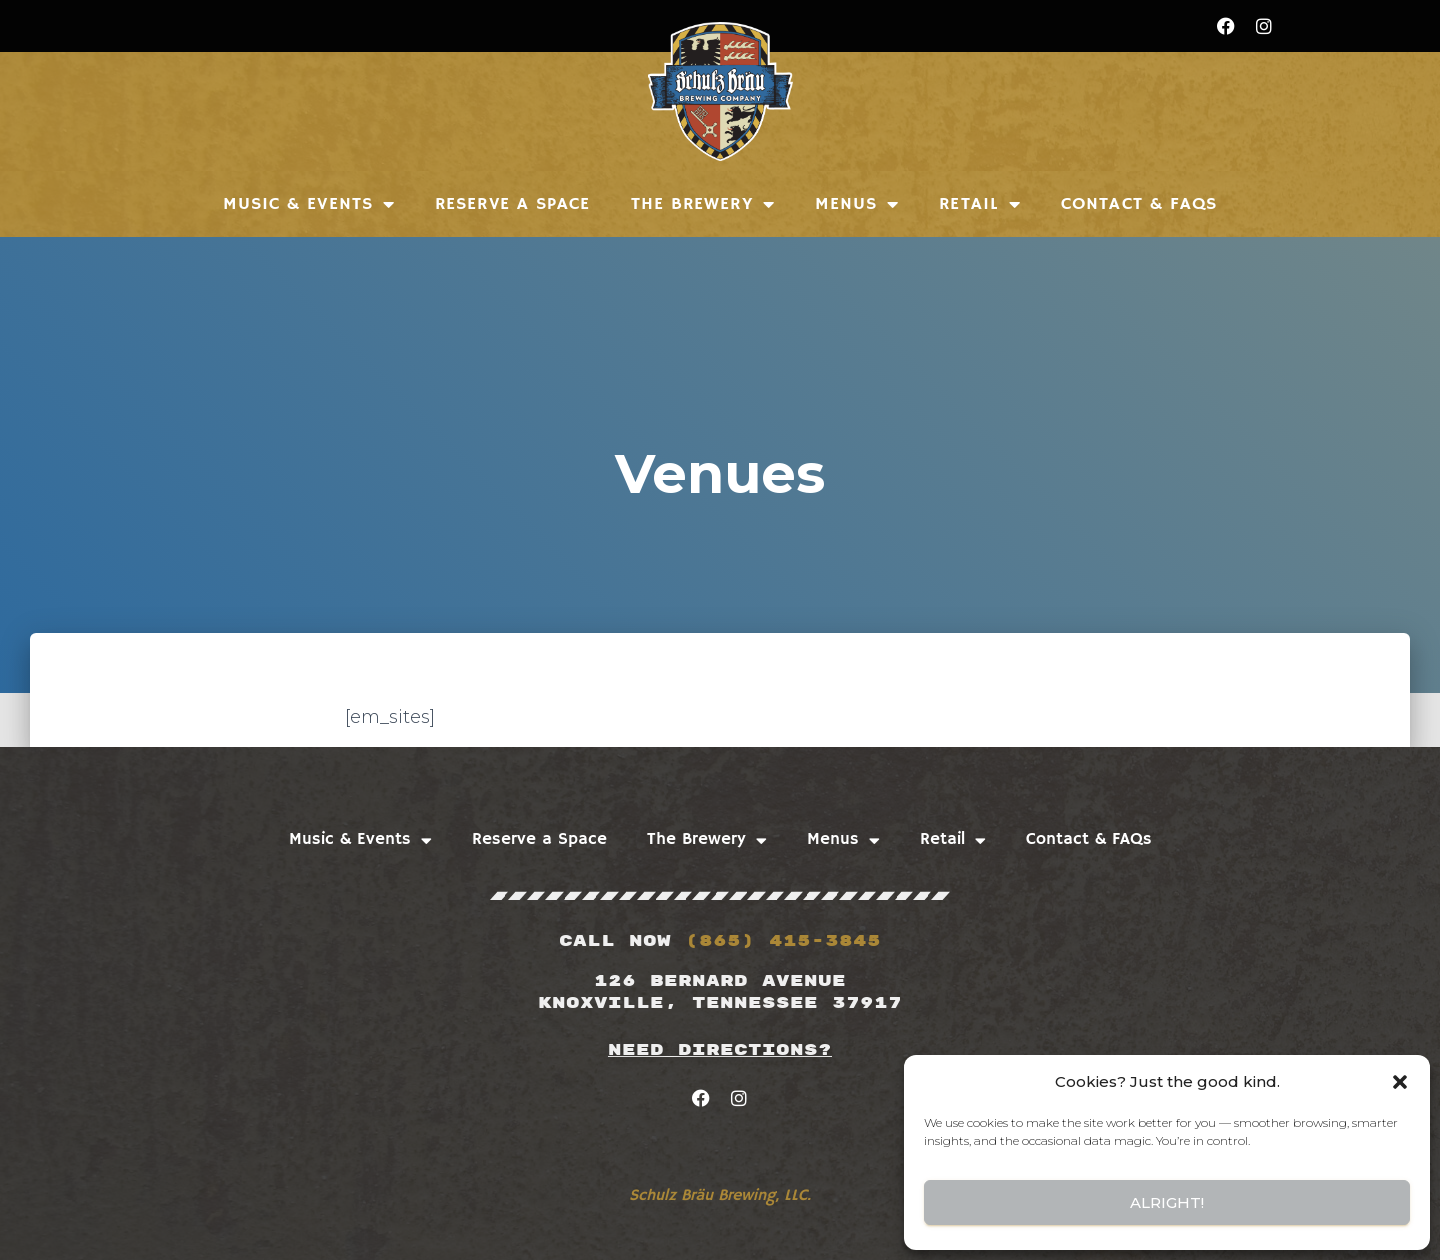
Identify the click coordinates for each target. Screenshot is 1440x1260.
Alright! (1167, 1202)
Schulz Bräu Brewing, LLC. (720, 1196)
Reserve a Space (513, 204)
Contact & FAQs (1139, 204)
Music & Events (309, 204)
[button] (1400, 1082)
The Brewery (703, 204)
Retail (980, 204)
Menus (857, 204)
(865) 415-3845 (783, 941)
